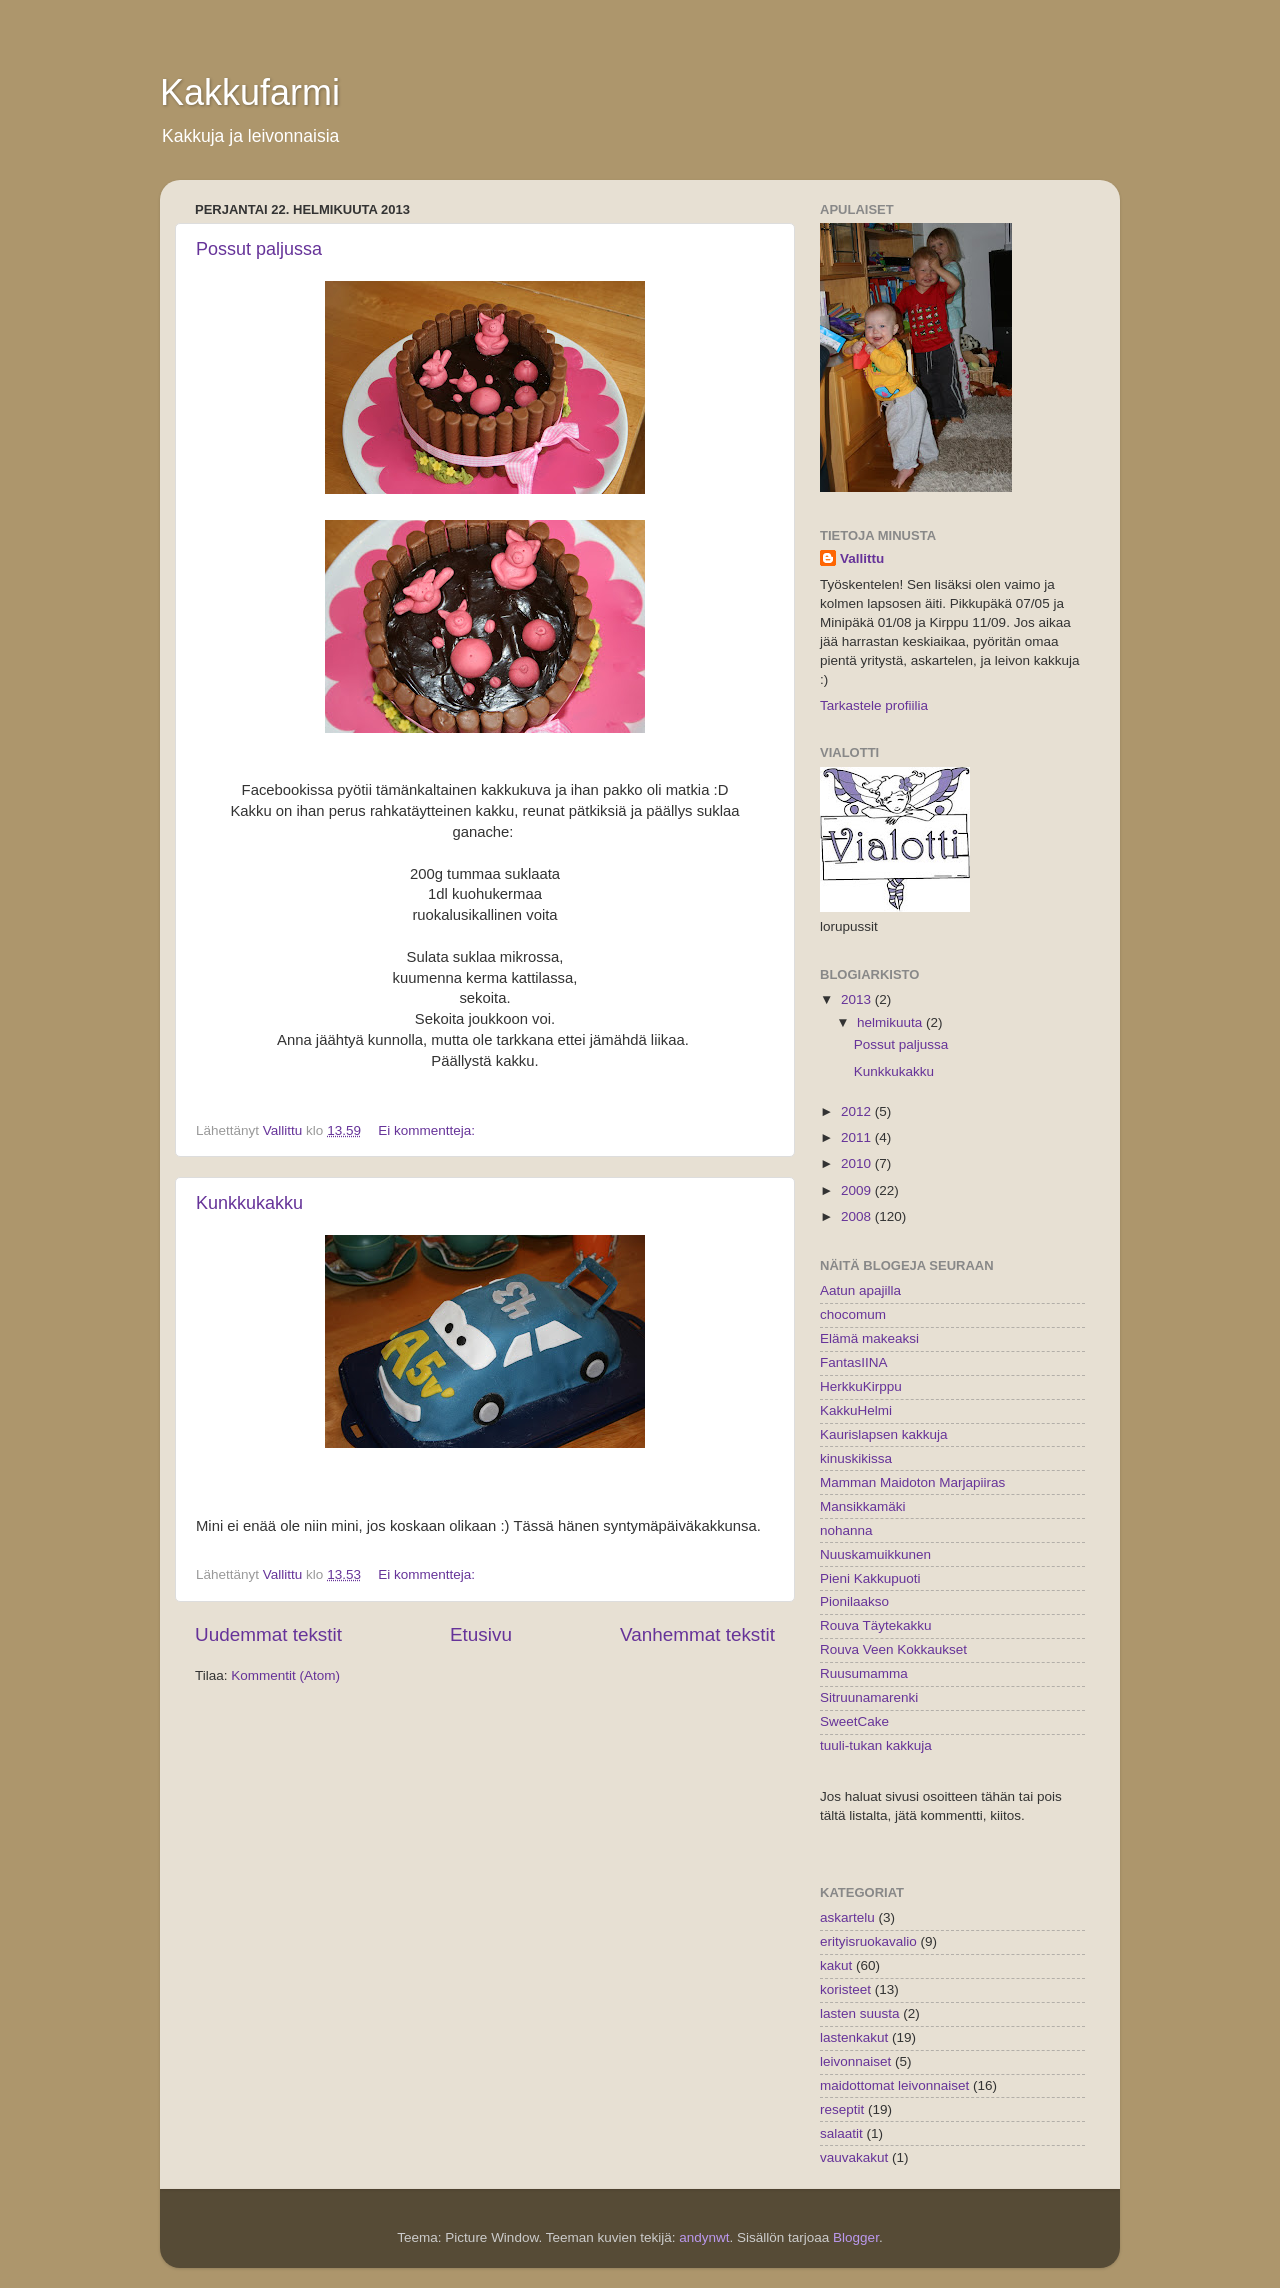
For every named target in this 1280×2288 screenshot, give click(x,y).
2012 (858, 1111)
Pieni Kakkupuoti (870, 1578)
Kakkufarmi (250, 92)
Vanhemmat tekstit (697, 1634)
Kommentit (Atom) (285, 1675)
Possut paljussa (259, 249)
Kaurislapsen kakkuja (884, 1434)
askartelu (847, 1917)
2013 (858, 999)
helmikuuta (891, 1022)
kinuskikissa (856, 1458)
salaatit (841, 2133)
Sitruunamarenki (869, 1697)
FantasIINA (854, 1362)
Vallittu (862, 558)
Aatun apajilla (860, 1290)
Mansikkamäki (863, 1506)
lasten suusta (860, 2013)
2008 (858, 1216)
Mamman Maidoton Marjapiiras (912, 1482)
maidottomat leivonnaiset (894, 2085)
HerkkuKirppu (861, 1386)
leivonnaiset (855, 2061)
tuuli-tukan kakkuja (876, 1745)
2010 (858, 1163)
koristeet (845, 1989)
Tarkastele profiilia (874, 705)
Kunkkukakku (249, 1203)
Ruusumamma (864, 1673)
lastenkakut (854, 2037)
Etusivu (481, 1634)
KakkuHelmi (856, 1410)
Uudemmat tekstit (268, 1634)
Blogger (856, 2237)
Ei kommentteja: (428, 1130)
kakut (836, 1965)
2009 (858, 1190)
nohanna (846, 1530)
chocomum (853, 1314)
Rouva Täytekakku (876, 1625)
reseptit (842, 2109)
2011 (858, 1137)
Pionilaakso (854, 1601)
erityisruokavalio (868, 1941)
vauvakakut (854, 2157)
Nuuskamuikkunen (875, 1554)
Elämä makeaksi (869, 1338)
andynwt (704, 2237)
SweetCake (854, 1721)
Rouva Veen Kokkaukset (893, 1649)
